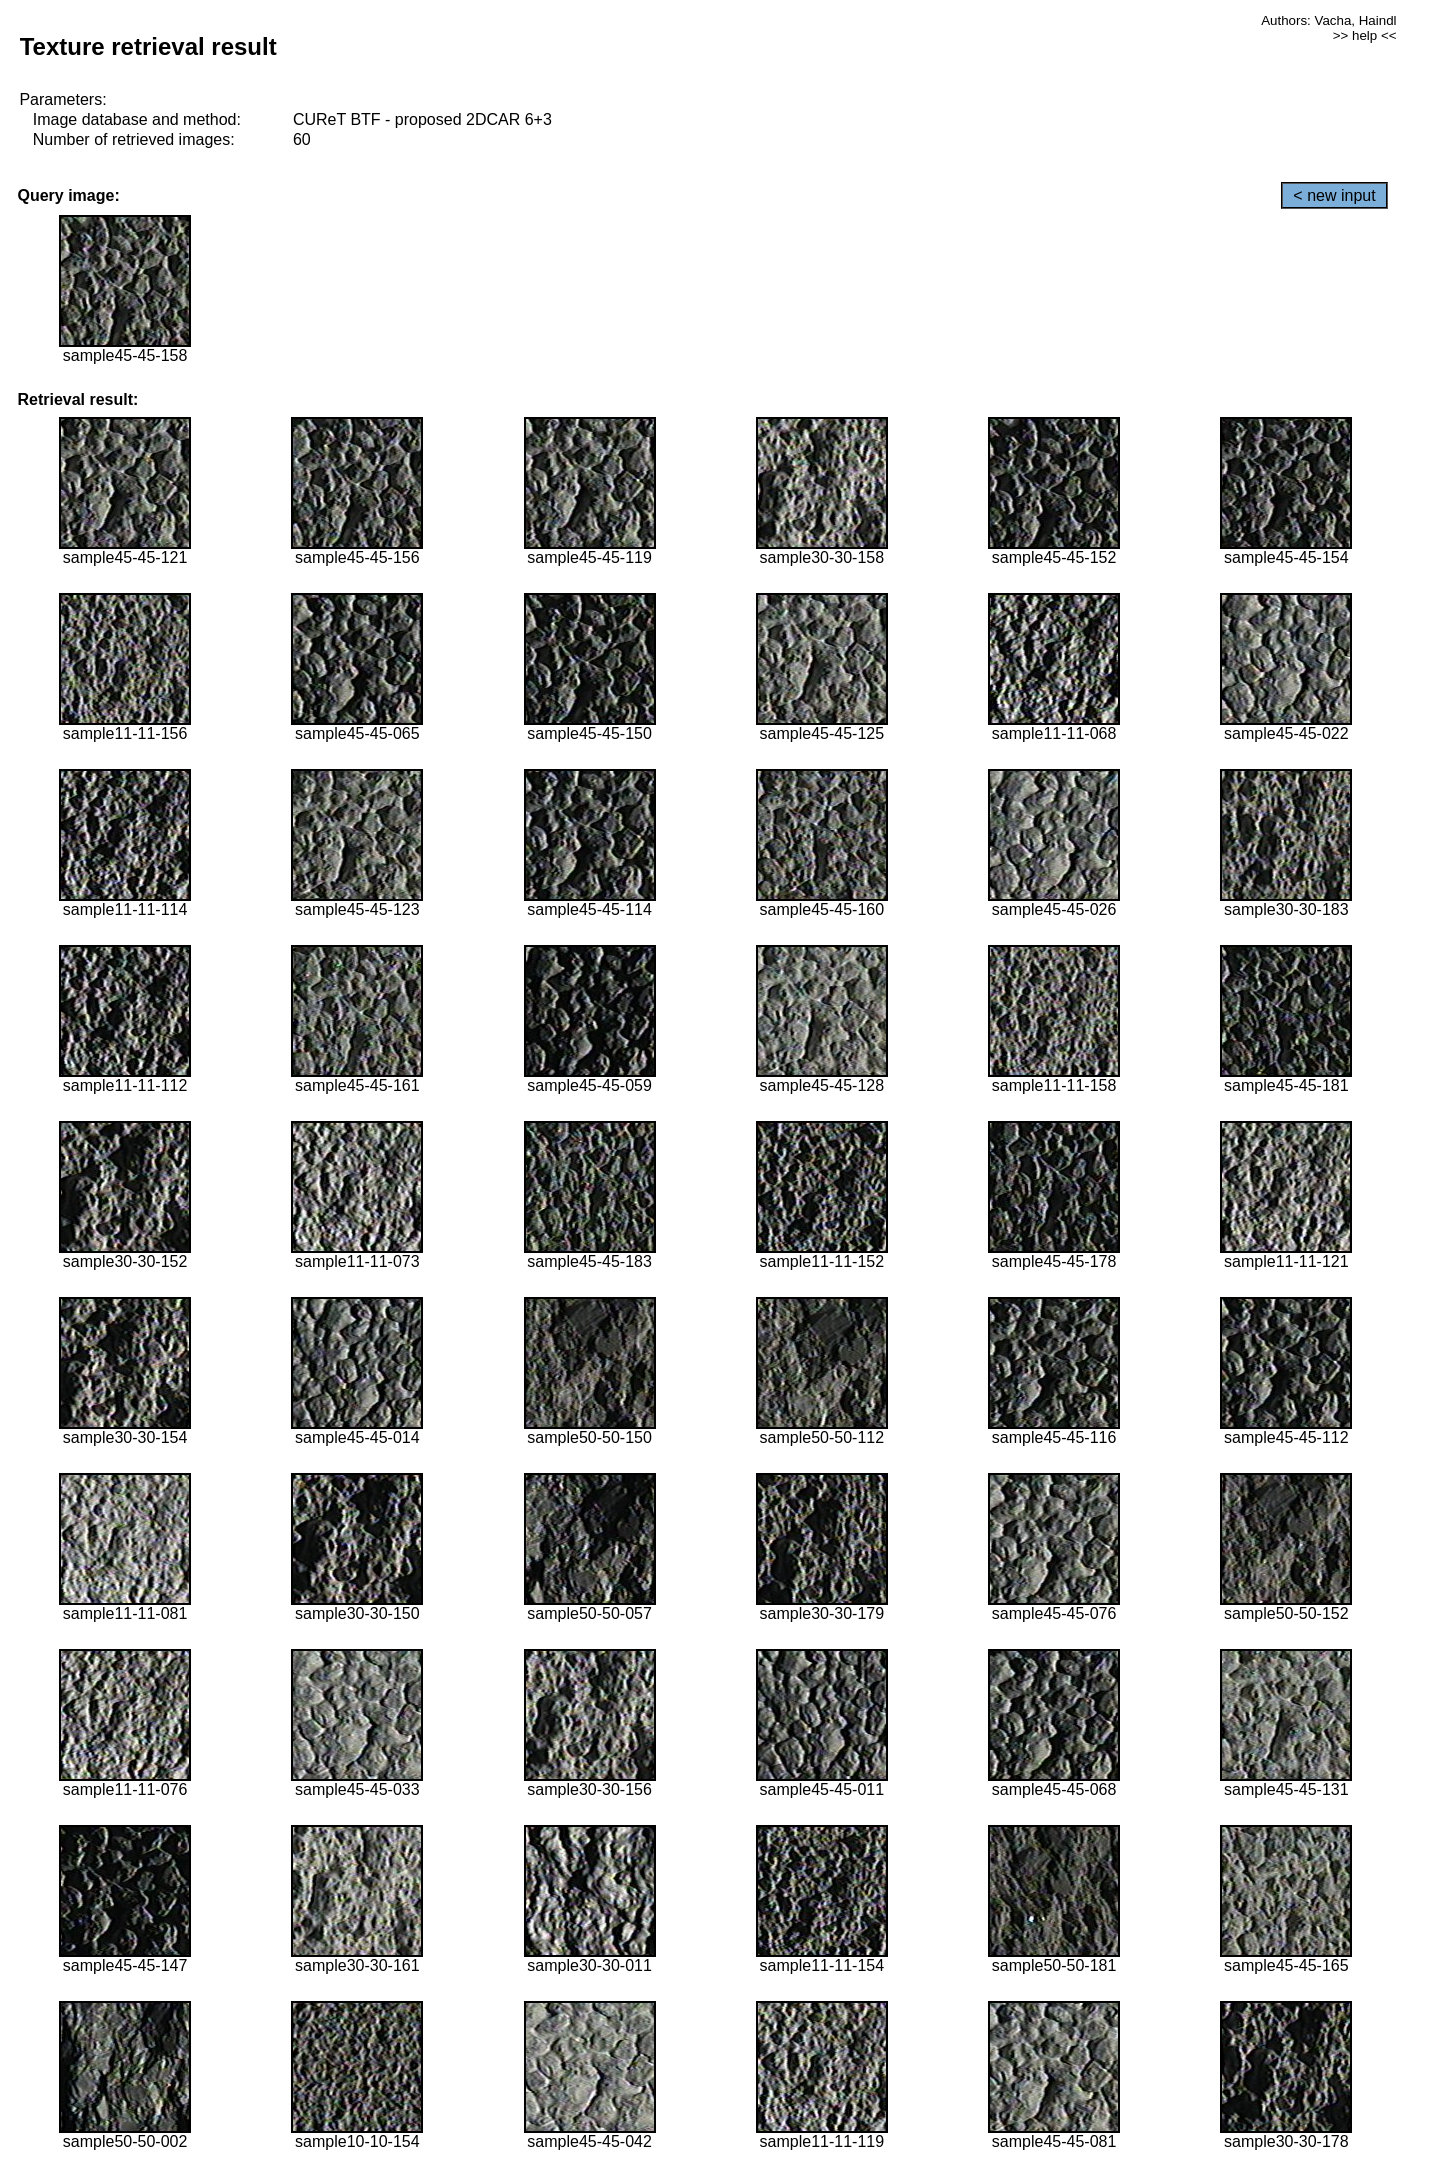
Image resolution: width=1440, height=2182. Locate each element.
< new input (1334, 195)
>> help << (1365, 35)
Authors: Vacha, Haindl (1328, 20)
